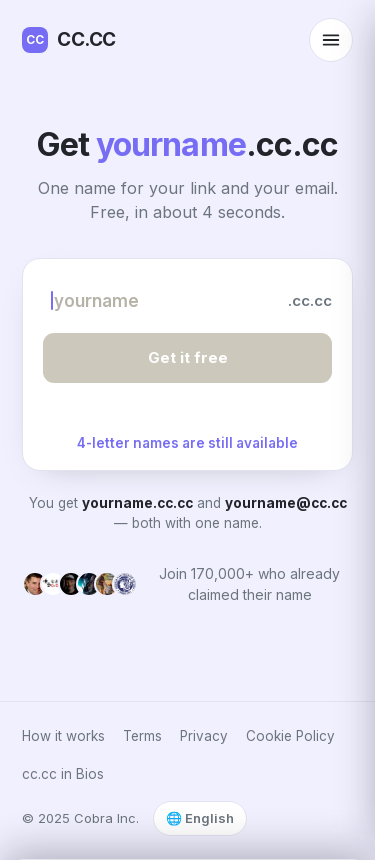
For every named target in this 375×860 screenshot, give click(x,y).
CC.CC (69, 40)
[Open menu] (331, 40)
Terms (142, 736)
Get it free (188, 357)
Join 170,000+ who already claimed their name (249, 584)
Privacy (204, 736)
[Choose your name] (158, 301)
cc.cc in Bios (63, 774)
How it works (63, 736)
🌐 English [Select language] (200, 818)
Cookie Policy (290, 736)
